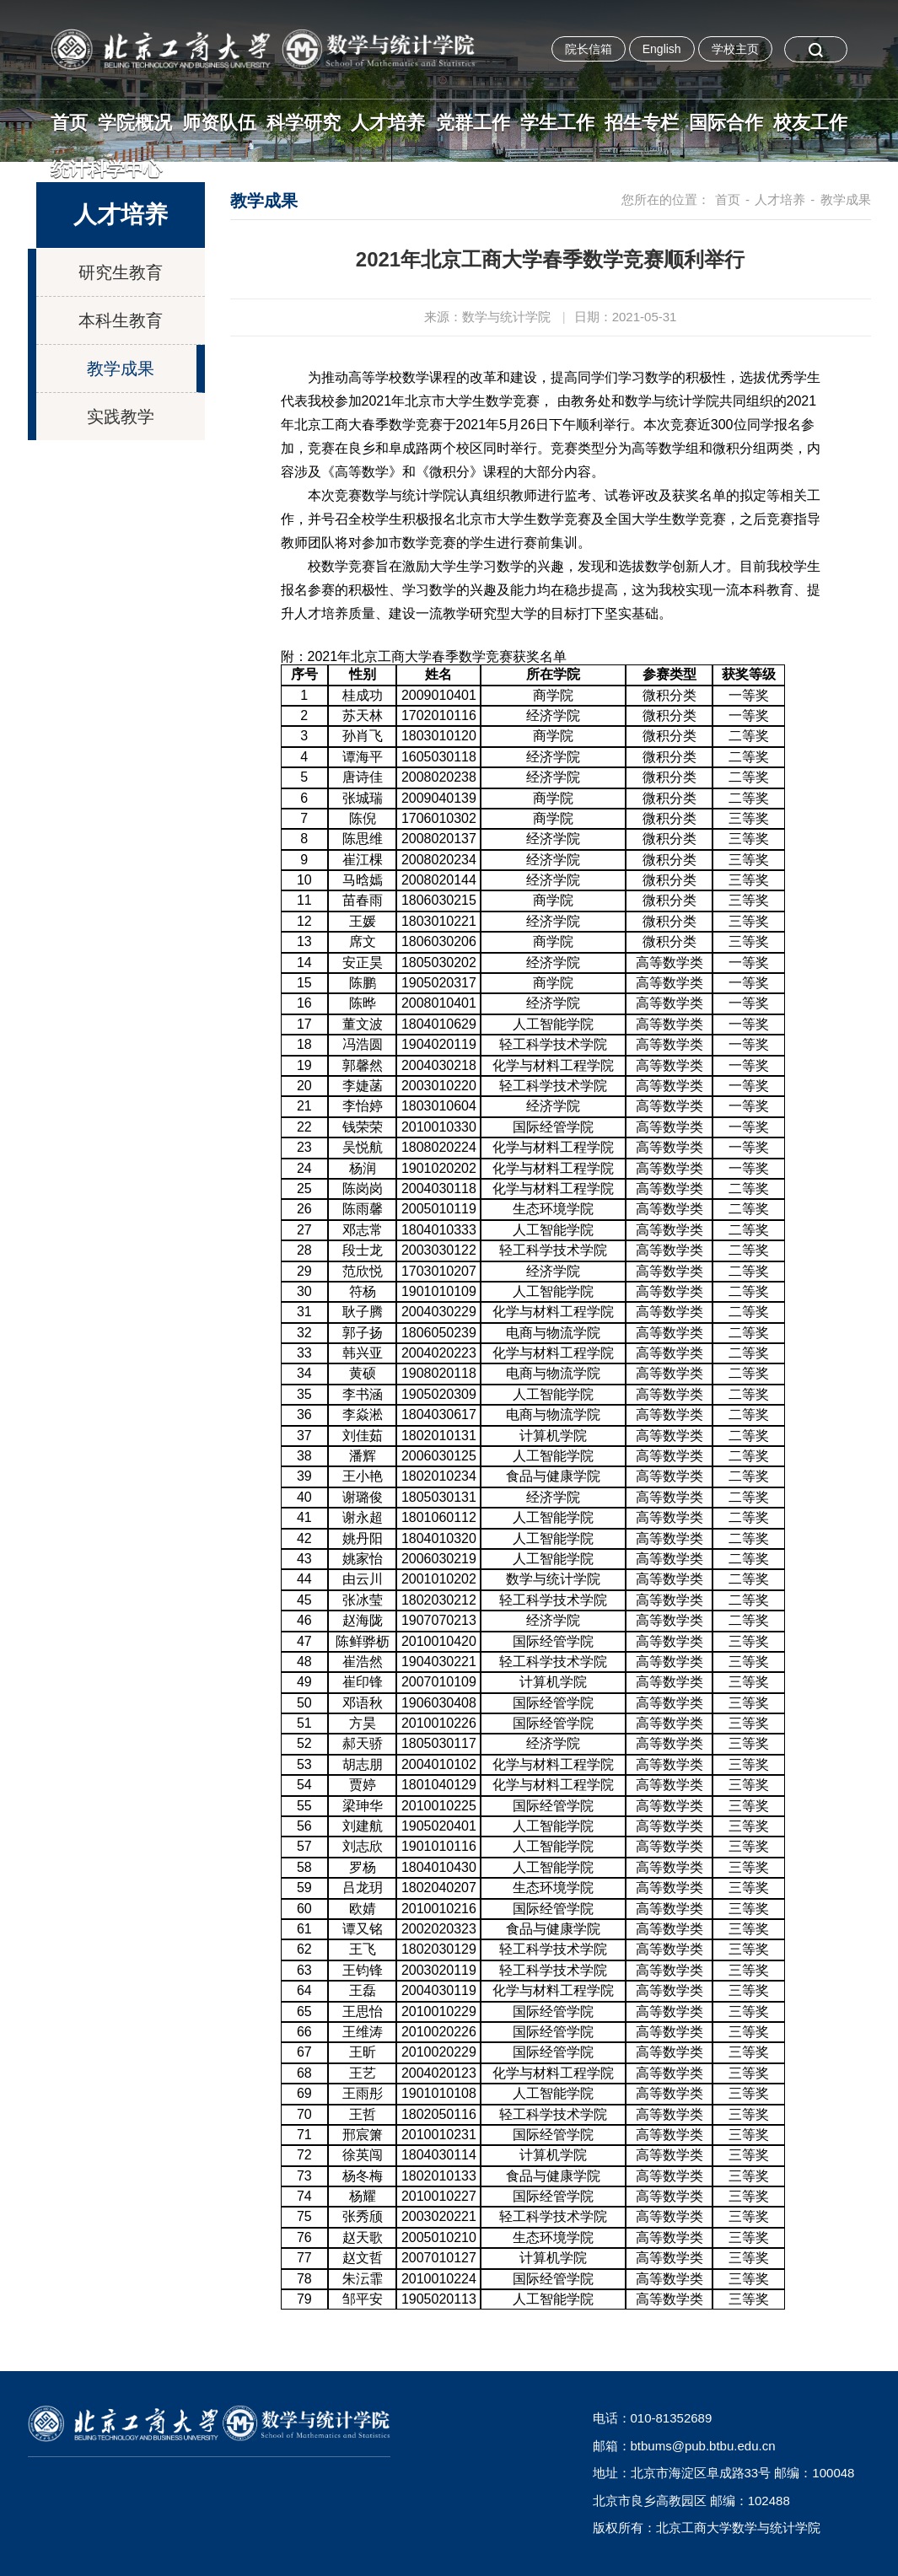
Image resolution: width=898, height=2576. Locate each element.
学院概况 (135, 122)
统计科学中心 (106, 169)
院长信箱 (588, 49)
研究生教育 (120, 272)
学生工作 (557, 122)
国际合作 (726, 122)
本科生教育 (120, 320)
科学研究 (303, 122)
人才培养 (388, 122)
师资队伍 (219, 122)
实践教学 (120, 416)
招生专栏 (642, 122)
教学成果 (120, 368)
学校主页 (735, 49)
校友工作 (810, 122)
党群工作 (473, 122)
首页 (69, 122)
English (662, 49)
